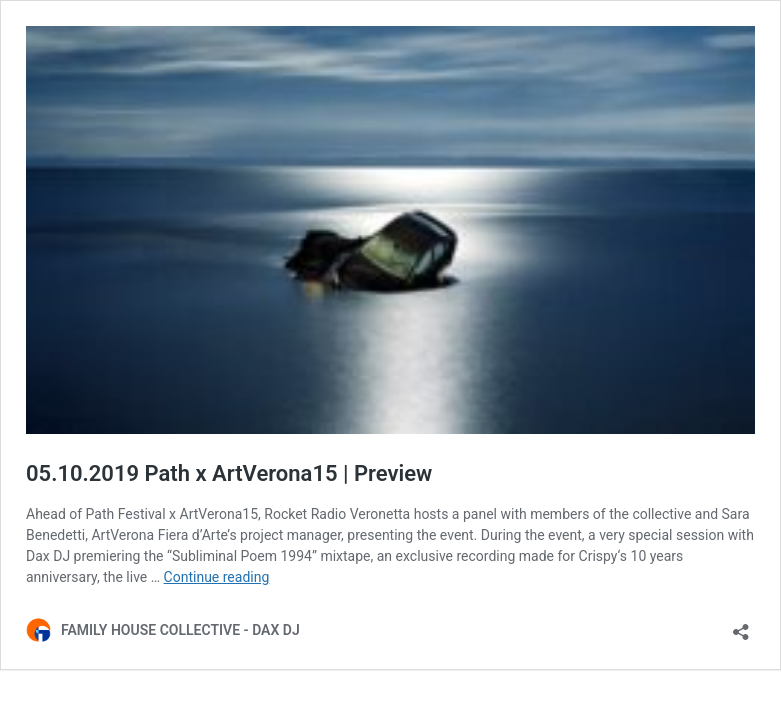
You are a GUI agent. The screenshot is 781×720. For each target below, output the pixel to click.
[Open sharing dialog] (741, 625)
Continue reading (217, 577)
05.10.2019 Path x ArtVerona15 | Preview (229, 473)
